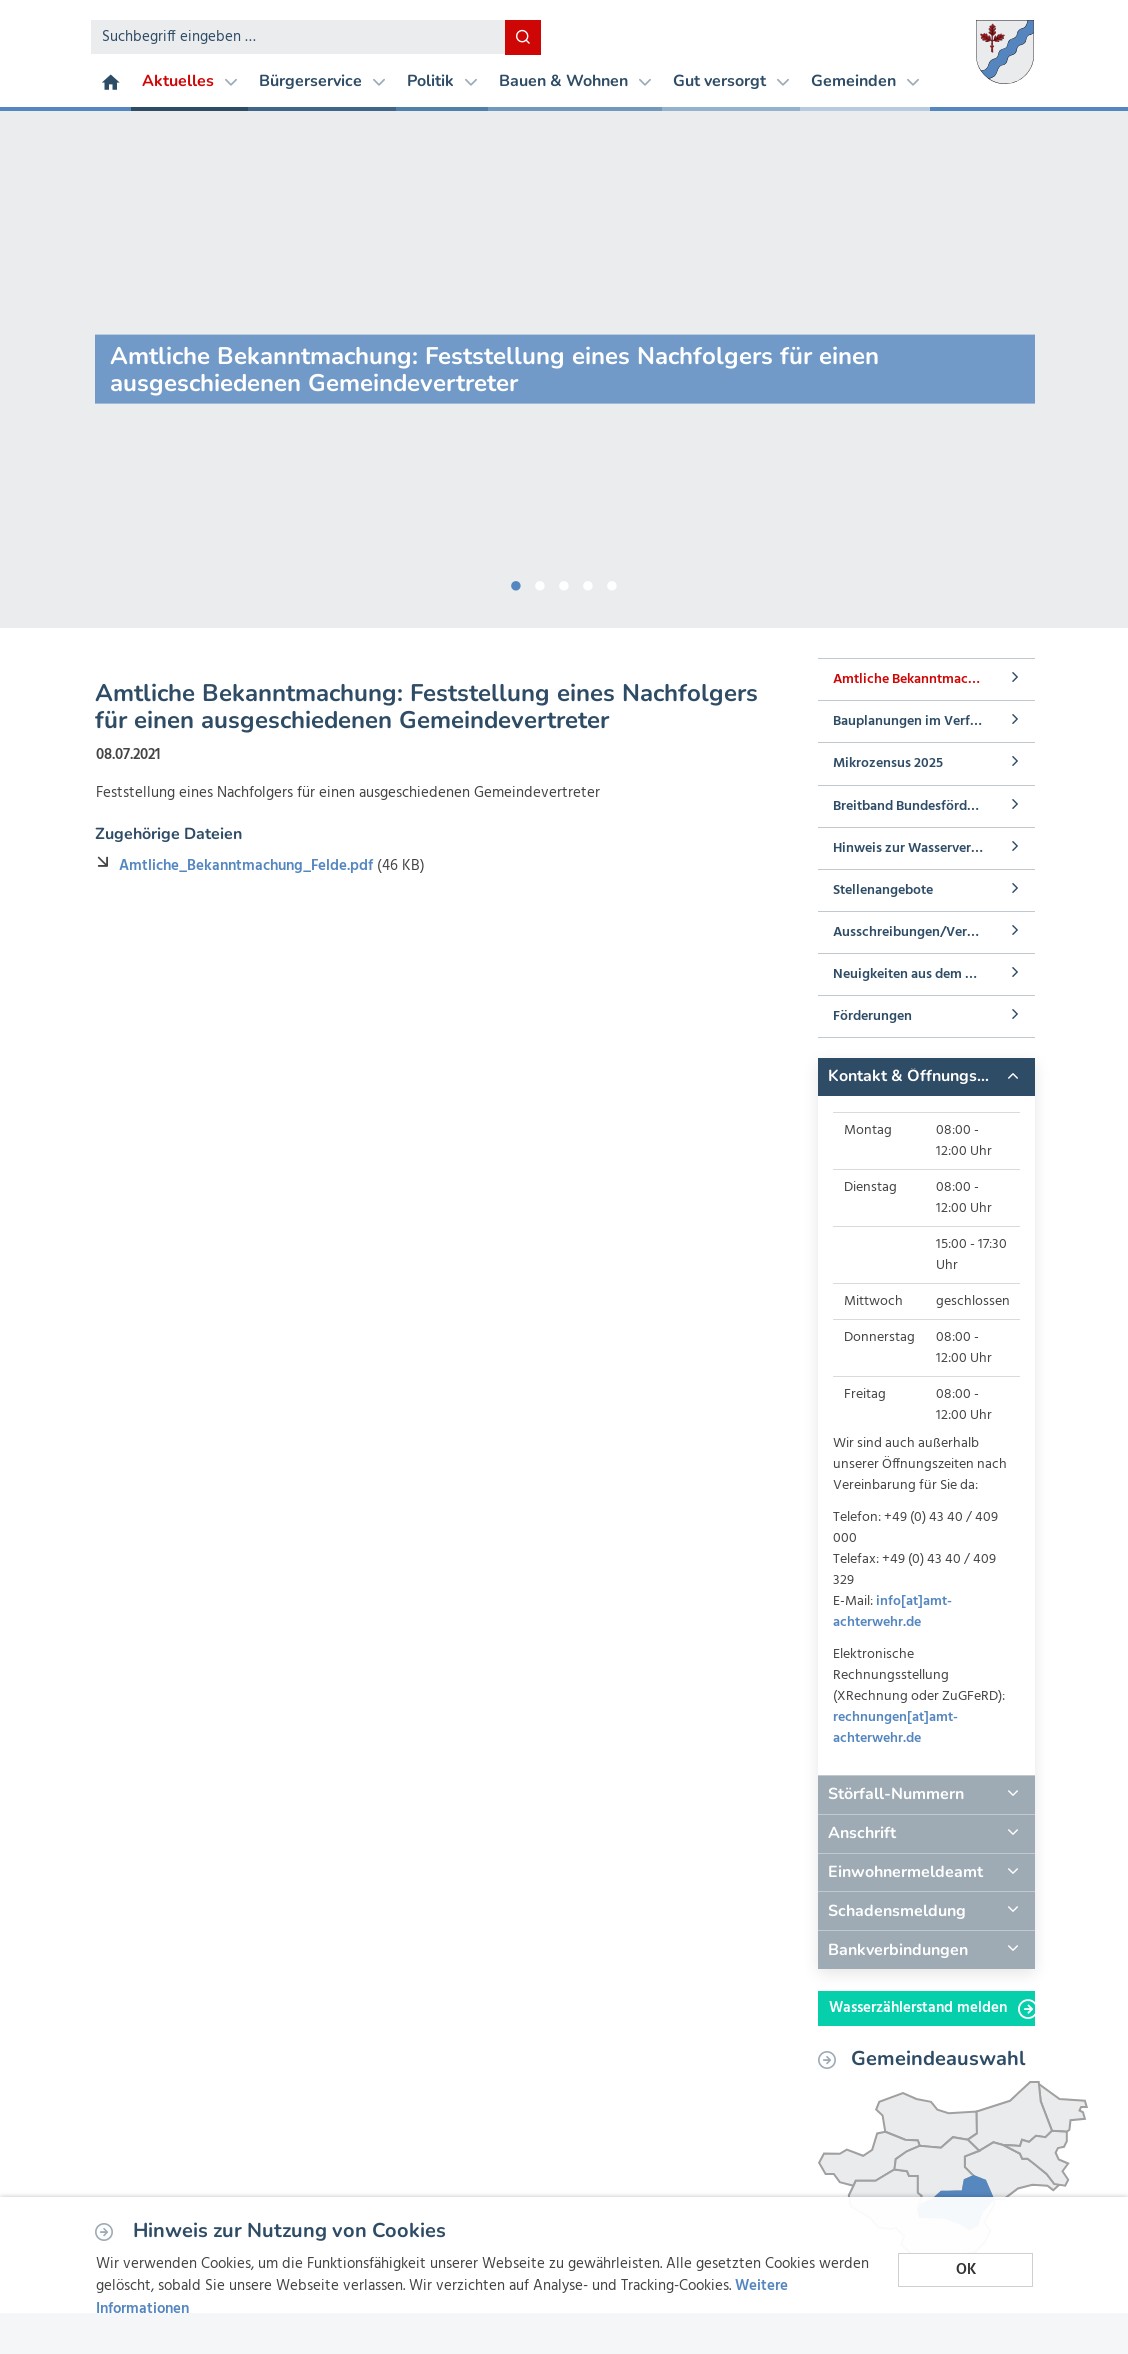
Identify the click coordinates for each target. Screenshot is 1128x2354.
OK (966, 2270)
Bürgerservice (322, 81)
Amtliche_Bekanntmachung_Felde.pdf (248, 866)
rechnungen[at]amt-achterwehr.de (895, 1728)
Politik (442, 81)
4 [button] (588, 582)
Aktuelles (189, 81)
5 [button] (612, 582)
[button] (926, 1077)
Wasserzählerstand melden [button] (931, 2008)
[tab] (926, 1077)
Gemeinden (865, 81)
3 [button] (564, 582)
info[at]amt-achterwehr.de (892, 1612)
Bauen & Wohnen (575, 81)
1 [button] (516, 582)
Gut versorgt (731, 81)
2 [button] (540, 582)
